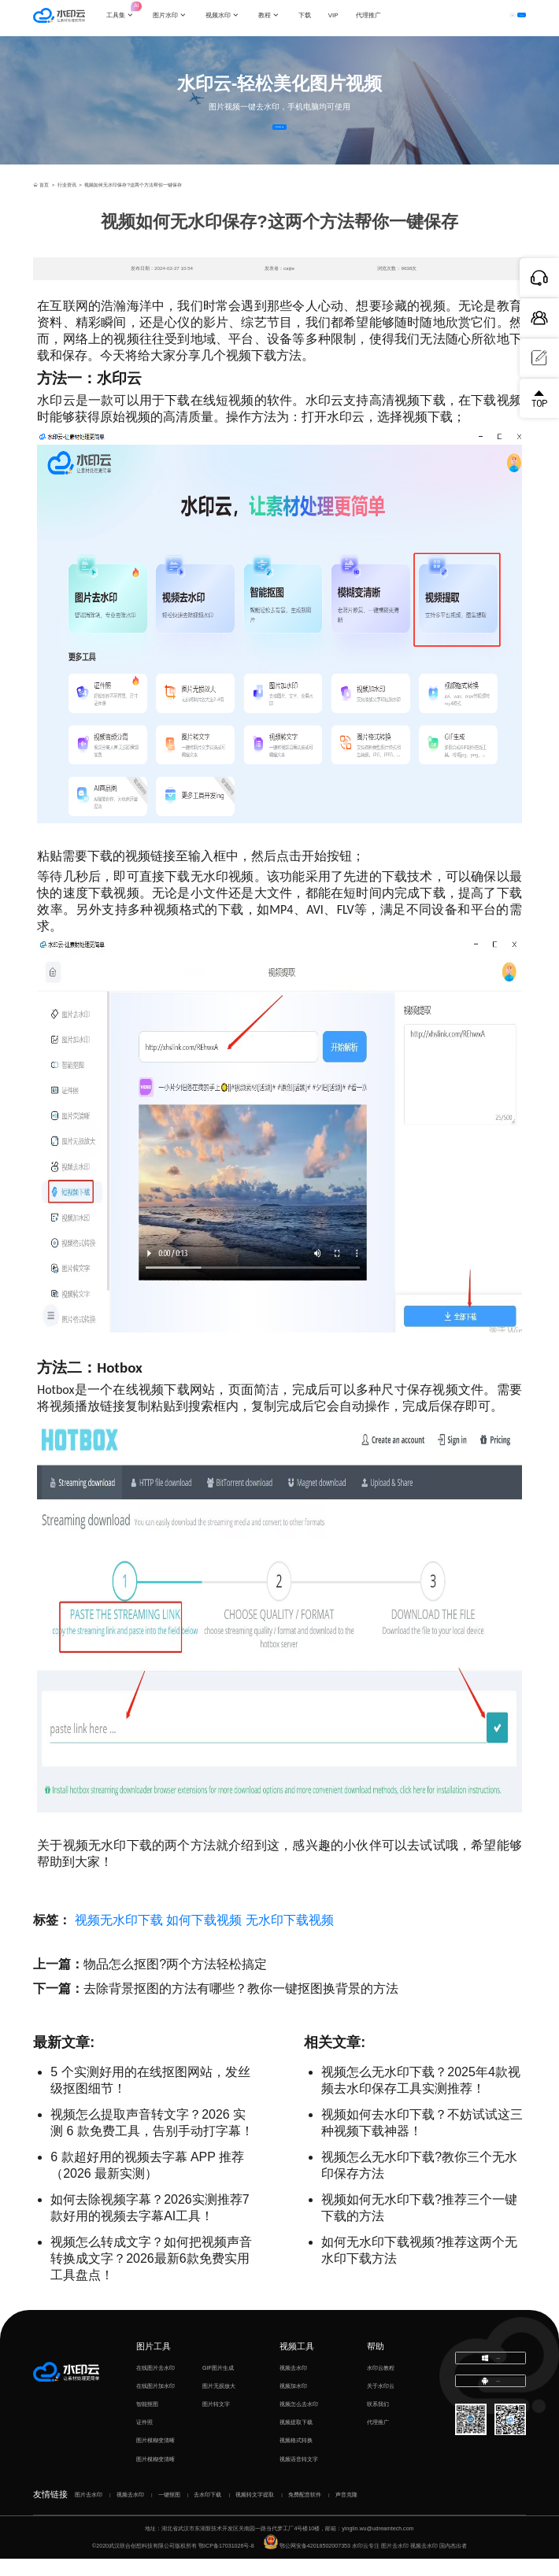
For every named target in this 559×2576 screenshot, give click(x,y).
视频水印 (228, 18)
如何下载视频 (204, 1937)
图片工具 (153, 2362)
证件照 (144, 2440)
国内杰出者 (453, 2563)
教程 (274, 18)
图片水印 (175, 18)
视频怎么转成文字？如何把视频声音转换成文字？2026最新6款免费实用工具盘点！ (151, 2276)
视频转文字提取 (254, 2511)
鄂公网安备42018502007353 (307, 2563)
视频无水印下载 (119, 1937)
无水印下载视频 (290, 1937)
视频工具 (297, 2362)
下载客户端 (503, 18)
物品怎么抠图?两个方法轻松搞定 (175, 1981)
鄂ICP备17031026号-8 (226, 2563)
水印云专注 (365, 2563)
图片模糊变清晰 (155, 2458)
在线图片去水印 (155, 2385)
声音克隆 (346, 2511)
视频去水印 (293, 2385)
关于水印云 (380, 2403)
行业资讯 (66, 202)
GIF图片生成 (218, 2385)
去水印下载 (207, 2511)
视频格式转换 (296, 2458)
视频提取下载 (296, 2440)
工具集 (131, 11)
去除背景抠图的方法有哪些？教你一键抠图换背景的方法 (240, 2005)
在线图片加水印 (155, 2403)
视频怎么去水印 (299, 2422)
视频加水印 (293, 2403)
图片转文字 (216, 2422)
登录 (458, 18)
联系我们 (378, 2422)
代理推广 (378, 2440)
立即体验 (280, 135)
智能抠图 (147, 2422)
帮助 (375, 2362)
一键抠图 (169, 2511)
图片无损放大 (218, 2403)
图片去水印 (88, 2511)
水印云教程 (380, 2385)
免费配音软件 (304, 2511)
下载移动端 (490, 2408)
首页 (41, 202)
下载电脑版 (490, 2378)
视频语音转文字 (299, 2476)
